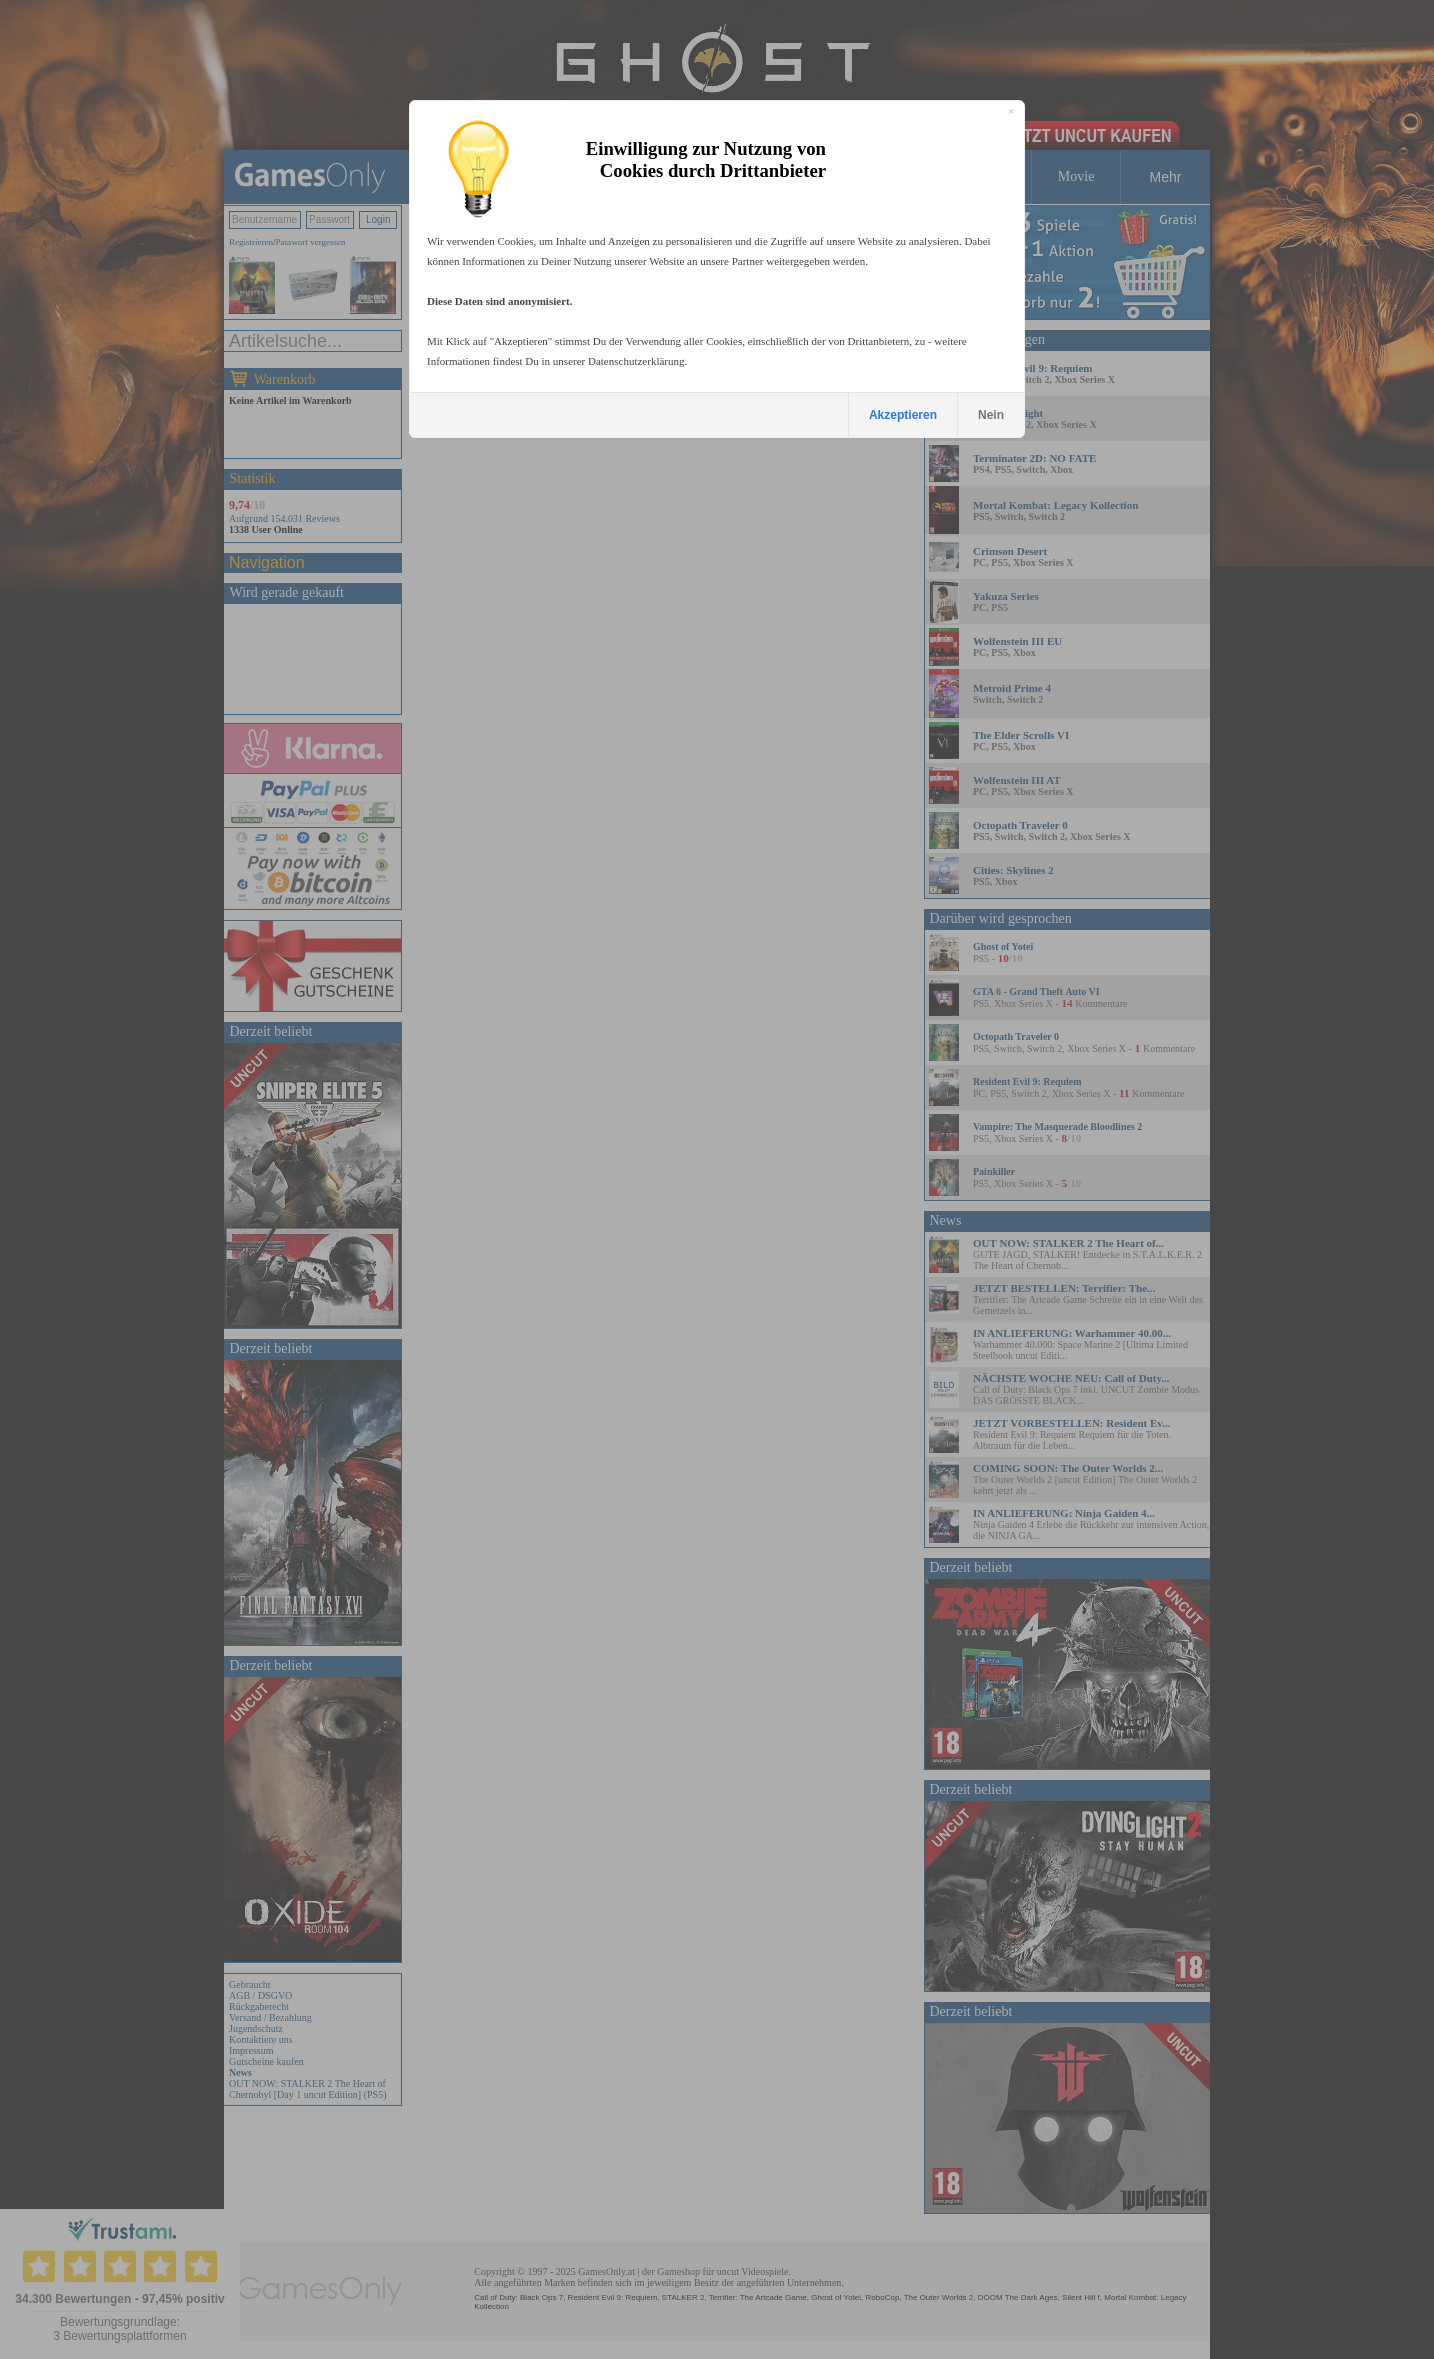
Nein (991, 415)
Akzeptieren (903, 415)
